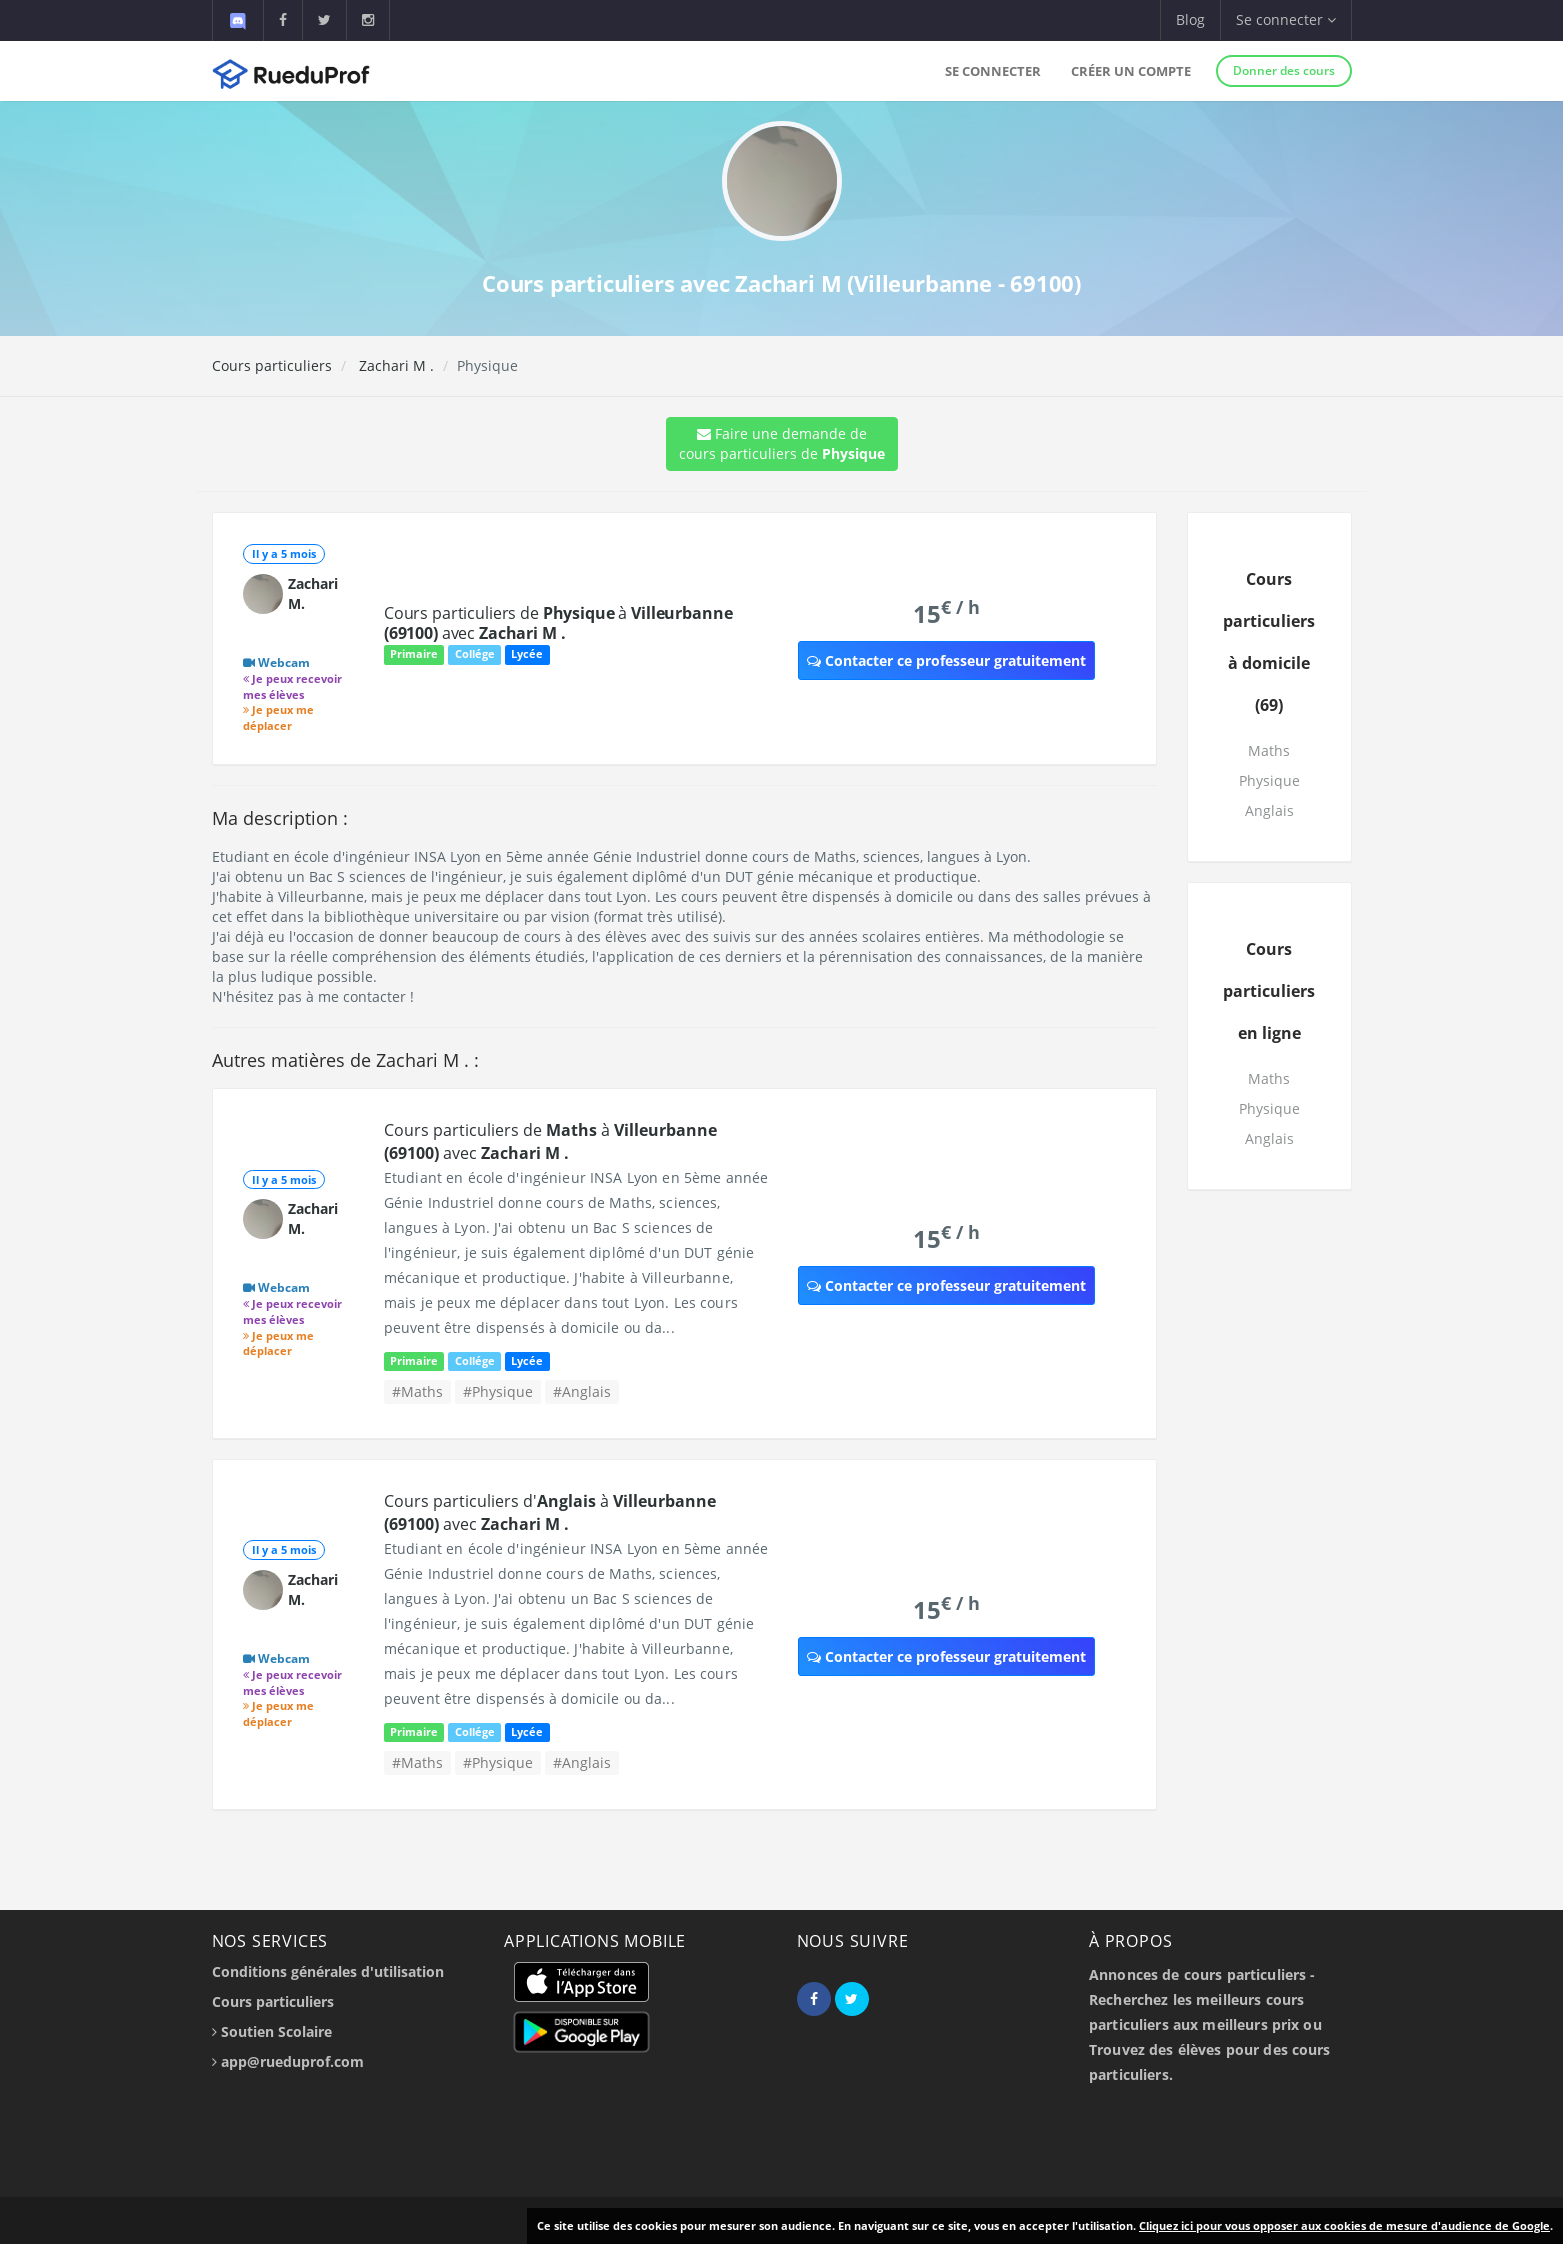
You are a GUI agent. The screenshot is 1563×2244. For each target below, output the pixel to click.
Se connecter (993, 71)
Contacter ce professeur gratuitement (946, 660)
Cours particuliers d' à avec (550, 1512)
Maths (1269, 750)
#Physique (498, 1391)
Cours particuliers (272, 365)
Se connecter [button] (1286, 19)
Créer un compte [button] (1131, 71)
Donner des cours (1284, 70)
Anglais (1269, 810)
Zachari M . (394, 365)
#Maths (417, 1391)
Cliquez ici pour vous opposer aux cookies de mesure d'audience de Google (1344, 2225)
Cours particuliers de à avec (558, 623)
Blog (1190, 19)
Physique (1269, 780)
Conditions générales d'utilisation (328, 1971)
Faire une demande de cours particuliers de (782, 443)
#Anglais (582, 1391)
